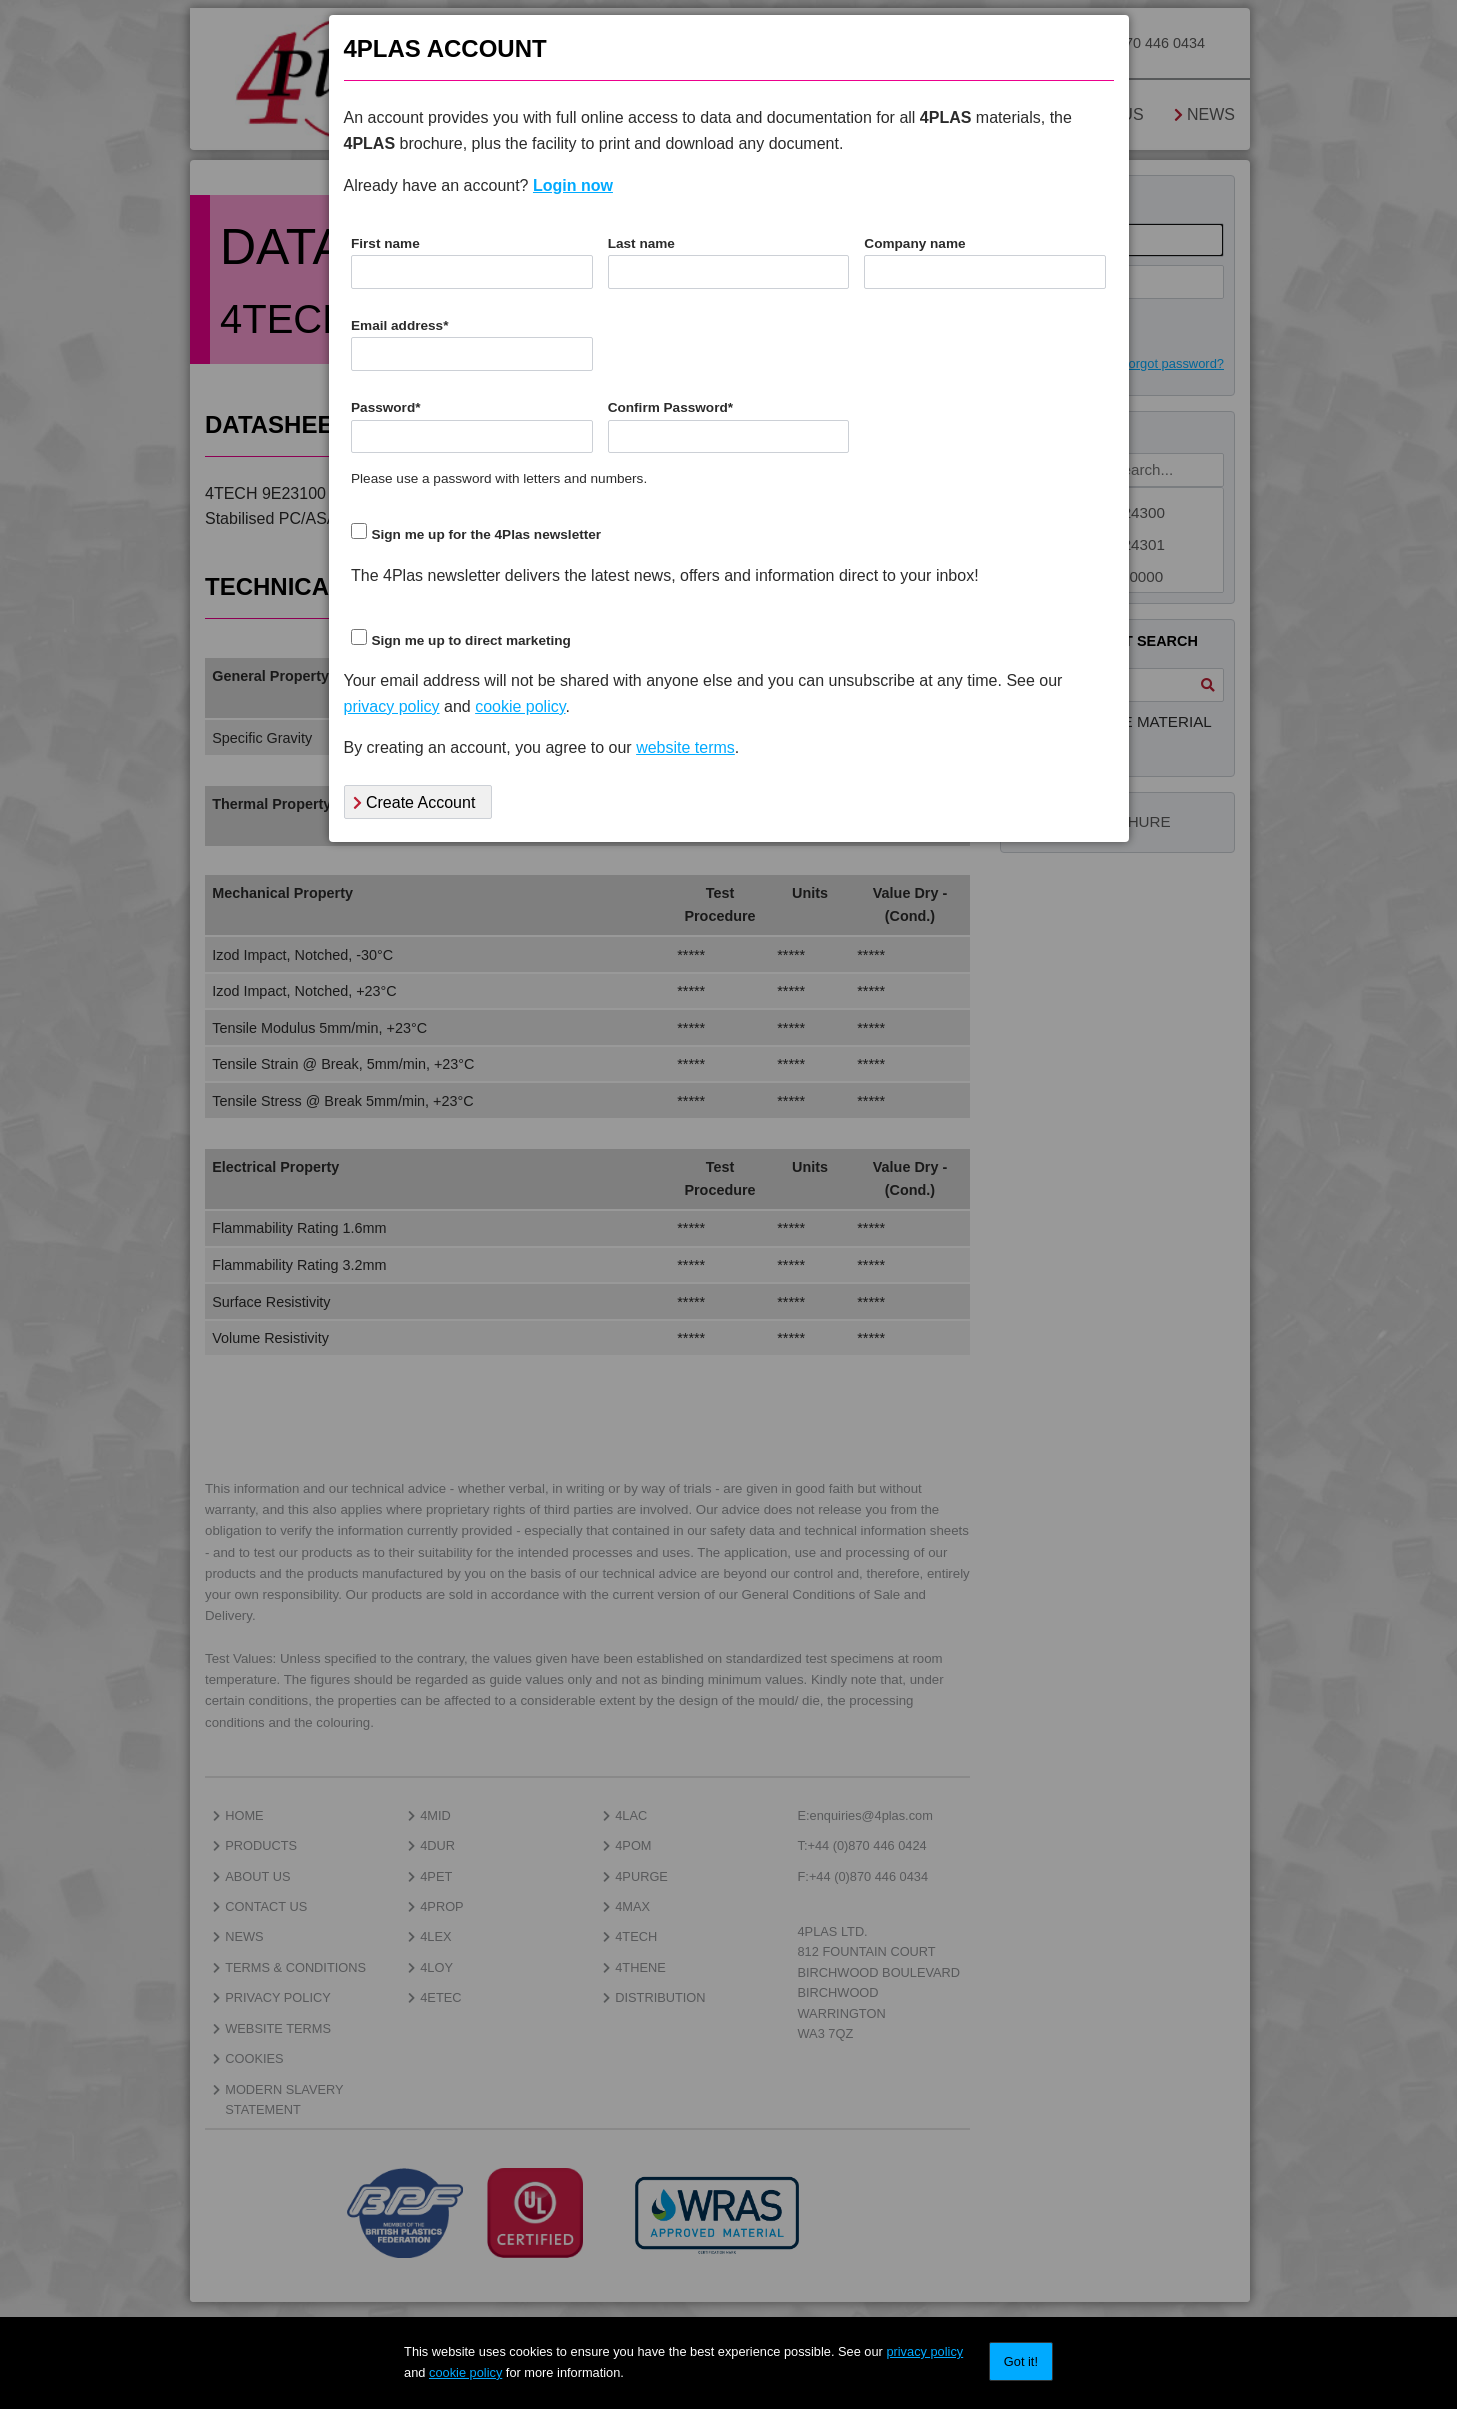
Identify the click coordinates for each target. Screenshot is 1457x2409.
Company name (914, 243)
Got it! (1021, 2361)
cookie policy (465, 2372)
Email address (399, 325)
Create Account (414, 802)
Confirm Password (670, 407)
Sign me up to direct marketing (470, 640)
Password (386, 407)
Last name (641, 243)
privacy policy (924, 2351)
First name (385, 243)
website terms (685, 747)
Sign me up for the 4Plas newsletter (486, 534)
